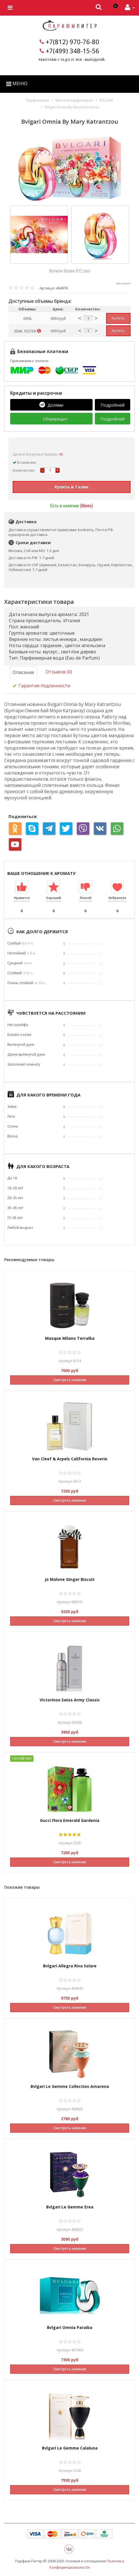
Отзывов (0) (59, 672)
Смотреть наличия (70, 1379)
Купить (118, 318)
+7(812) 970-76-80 (72, 41)
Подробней (112, 405)
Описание (23, 672)
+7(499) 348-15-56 (72, 50)
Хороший (53, 898)
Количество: (24, 470)
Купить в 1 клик (72, 487)
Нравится (22, 898)
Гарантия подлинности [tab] (41, 686)
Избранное (117, 898)
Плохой (85, 898)
